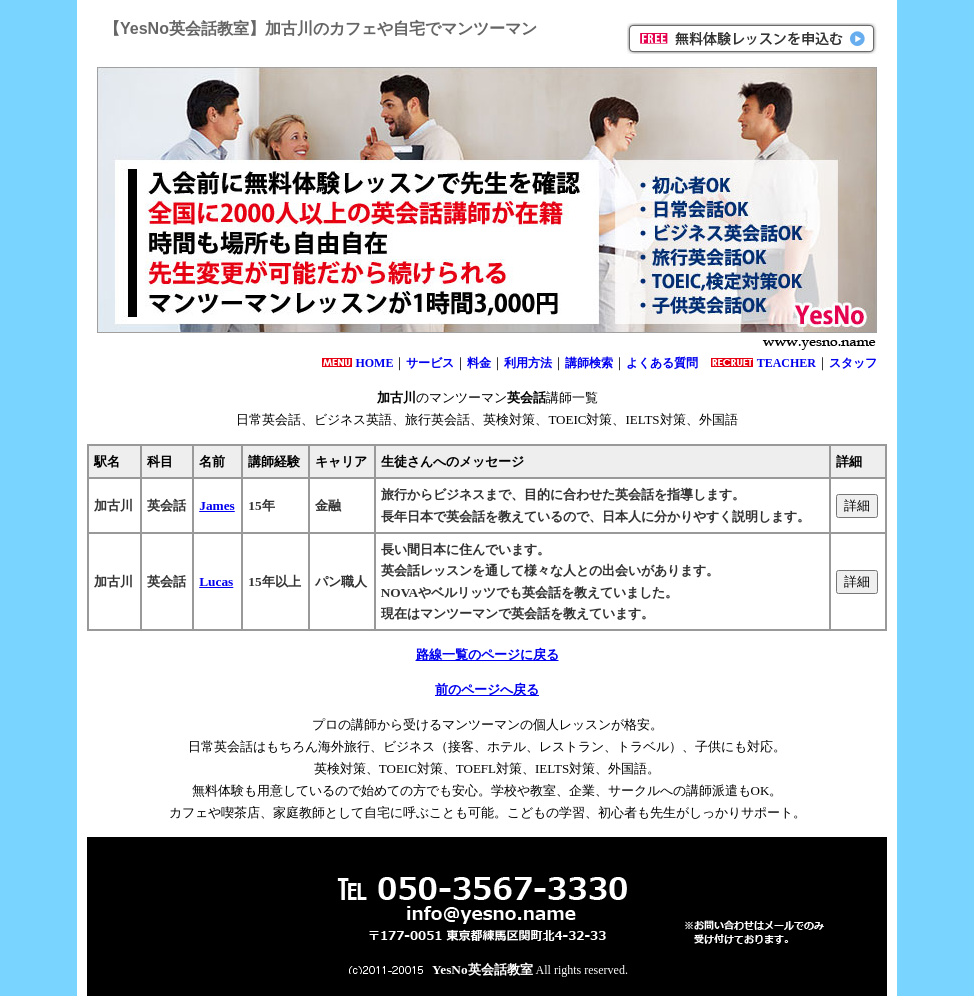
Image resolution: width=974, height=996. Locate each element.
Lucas (216, 581)
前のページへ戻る (487, 689)
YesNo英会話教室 (482, 969)
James (217, 505)
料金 (479, 363)
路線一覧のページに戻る (487, 654)
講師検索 (589, 363)
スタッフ (853, 363)
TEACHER (786, 363)
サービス (430, 363)
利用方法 (528, 363)
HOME (374, 363)
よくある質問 (662, 363)
